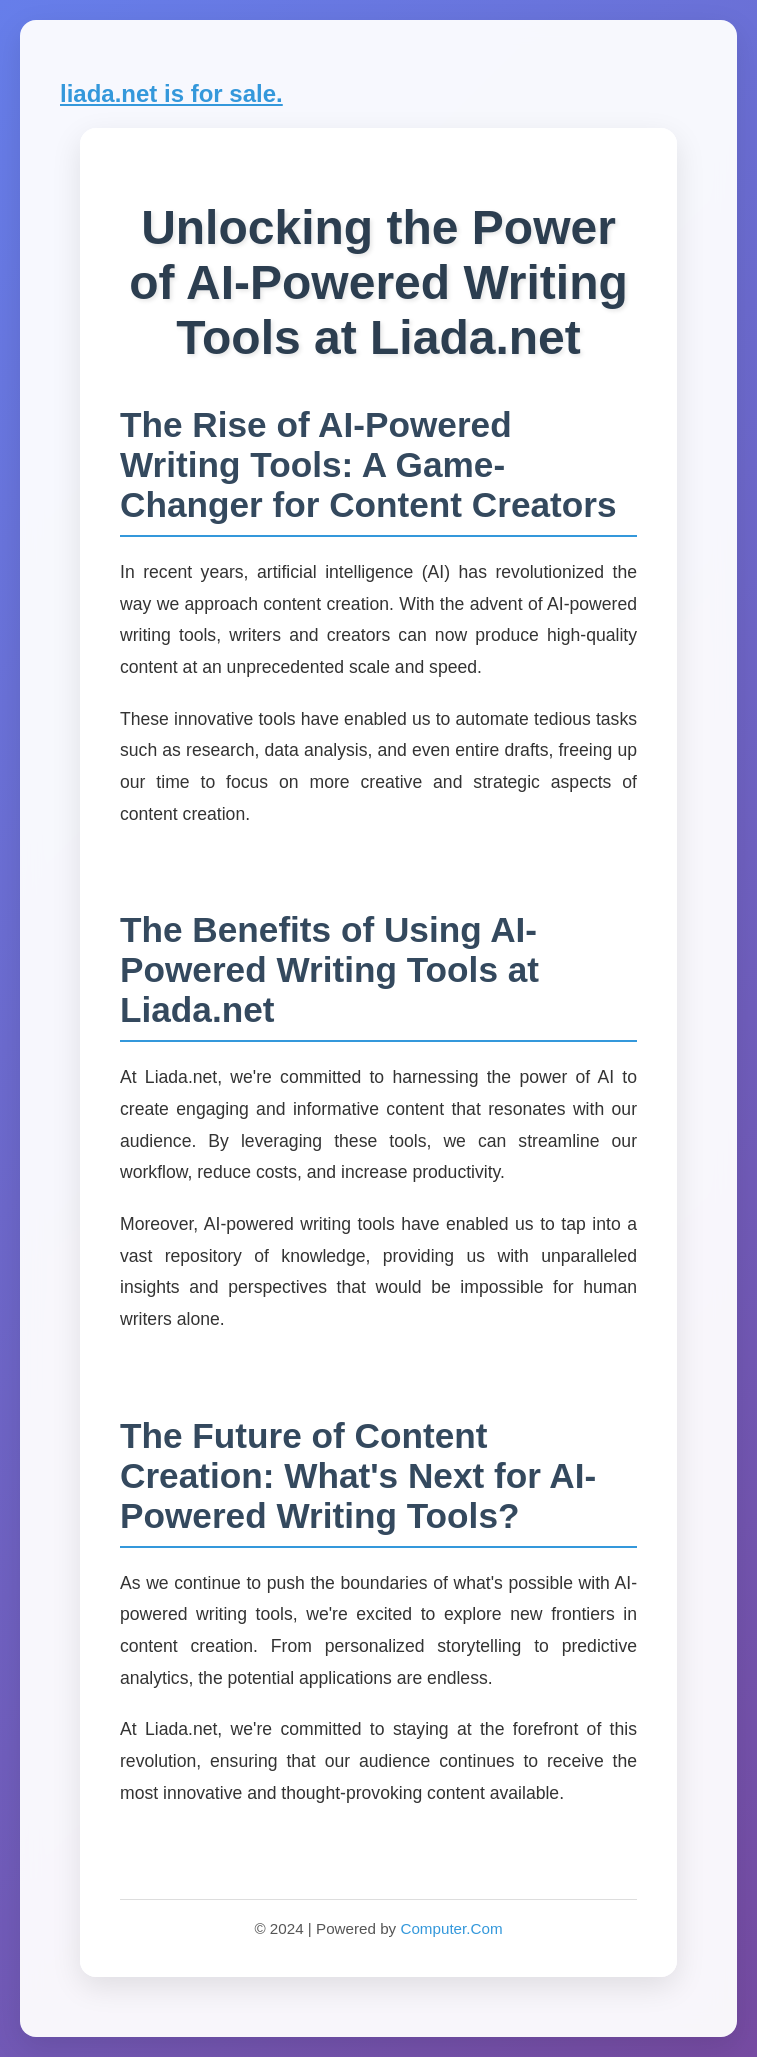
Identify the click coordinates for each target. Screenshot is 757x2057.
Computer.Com (451, 1928)
